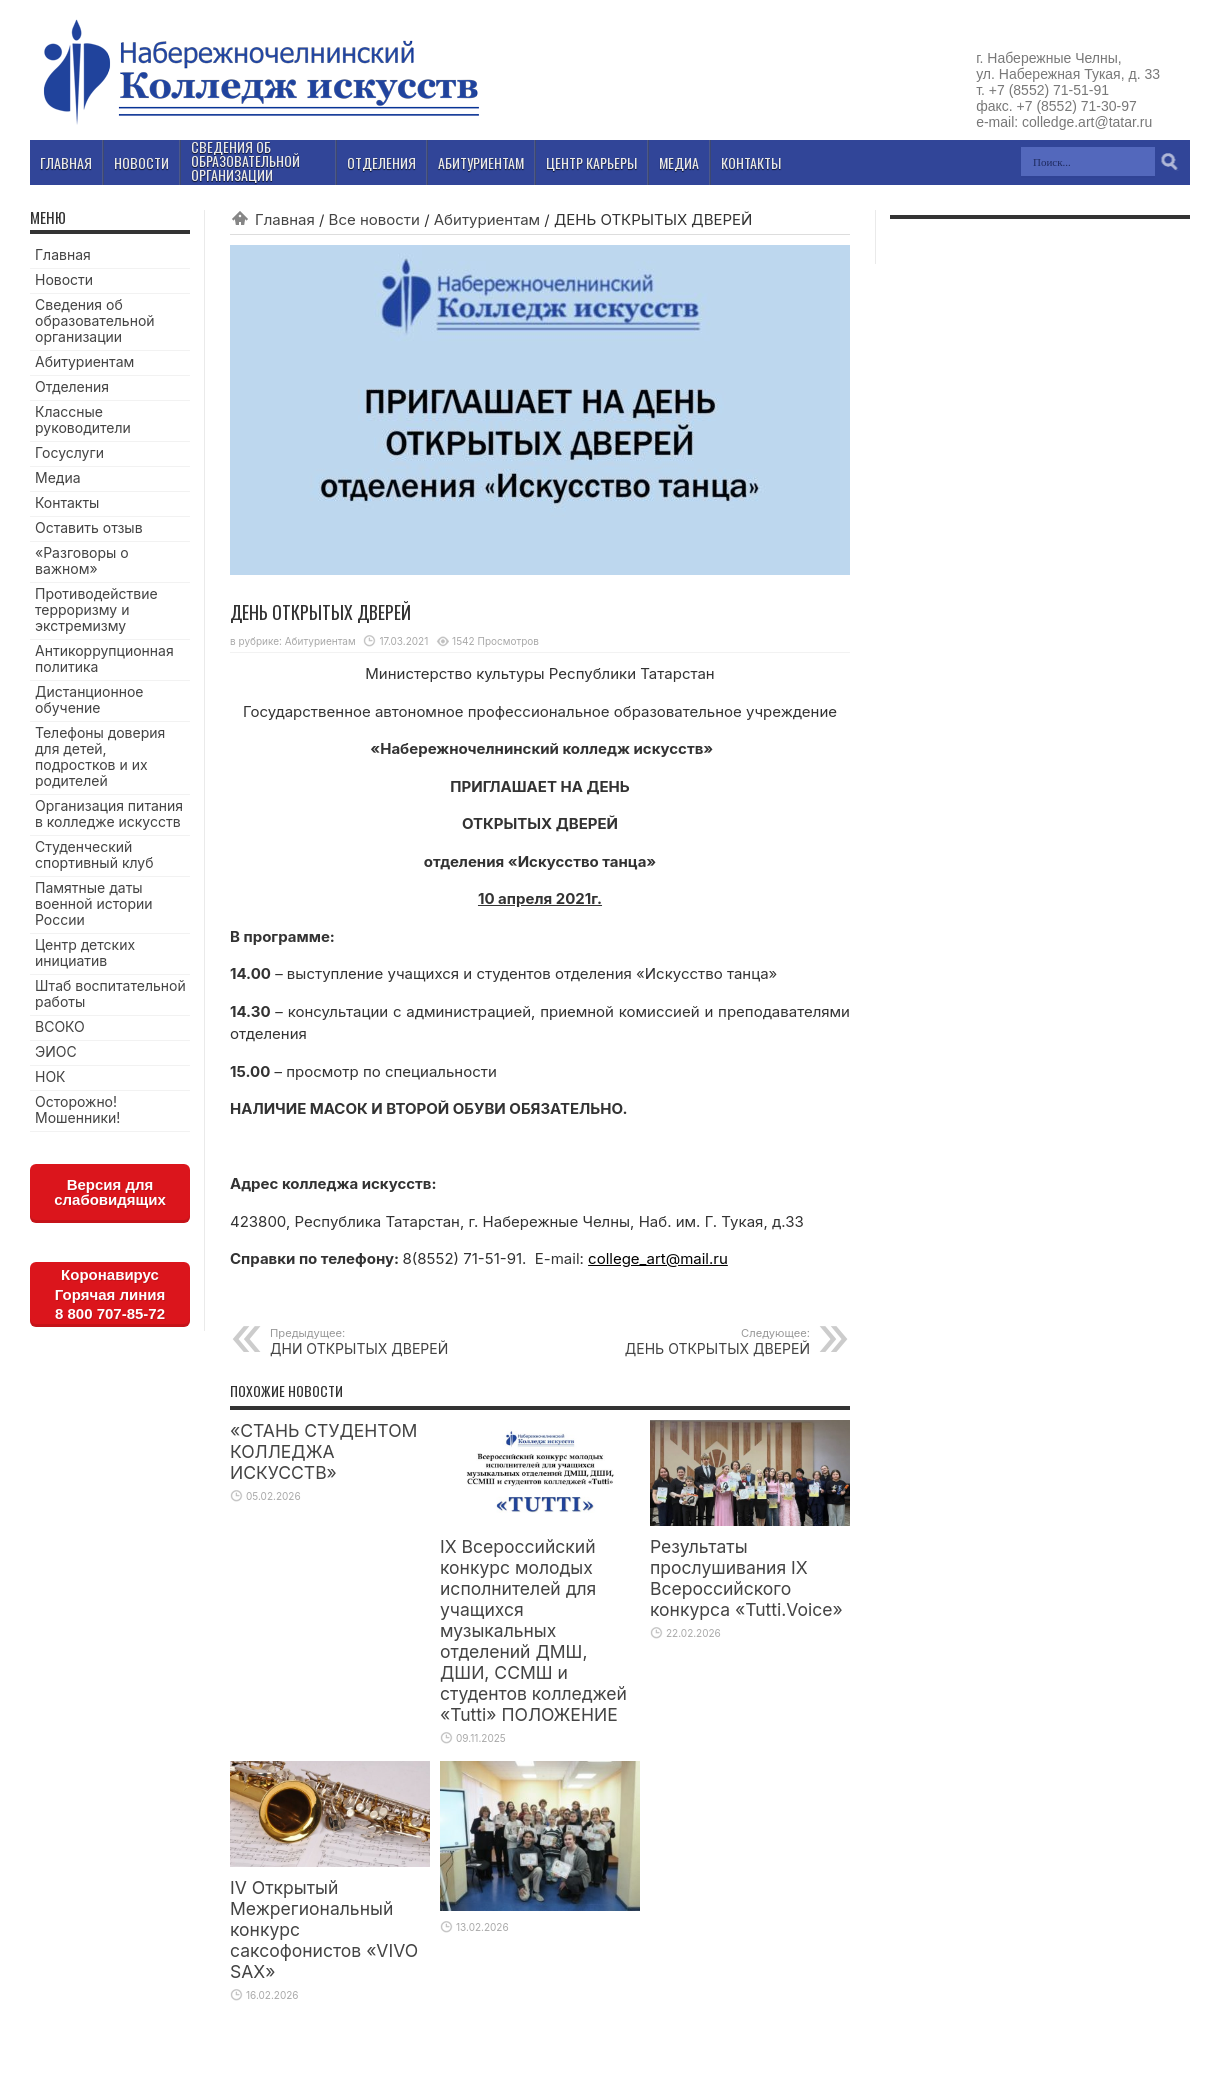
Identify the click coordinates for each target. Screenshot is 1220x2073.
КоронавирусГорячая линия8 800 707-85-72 (110, 1294)
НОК (50, 1076)
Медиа (58, 477)
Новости (64, 279)
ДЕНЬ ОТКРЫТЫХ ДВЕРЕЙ (687, 1341)
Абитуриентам (487, 219)
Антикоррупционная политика (104, 658)
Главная (285, 219)
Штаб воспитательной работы (110, 993)
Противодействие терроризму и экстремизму (96, 609)
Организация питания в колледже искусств (109, 813)
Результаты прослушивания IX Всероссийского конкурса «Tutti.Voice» (746, 1578)
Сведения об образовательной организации (95, 320)
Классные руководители (83, 419)
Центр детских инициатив (85, 952)
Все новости (374, 219)
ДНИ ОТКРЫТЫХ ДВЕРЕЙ (392, 1341)
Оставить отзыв (89, 527)
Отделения (72, 386)
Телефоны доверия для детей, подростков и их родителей (100, 756)
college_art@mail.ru (658, 1258)
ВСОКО (60, 1026)
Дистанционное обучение (89, 699)
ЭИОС (56, 1051)
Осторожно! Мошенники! (77, 1109)
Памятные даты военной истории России (94, 903)
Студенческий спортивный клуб (94, 854)
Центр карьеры (591, 162)
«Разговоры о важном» (82, 560)
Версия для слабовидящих (110, 1192)
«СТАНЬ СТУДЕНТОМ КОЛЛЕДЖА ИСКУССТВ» (323, 1451)
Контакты (67, 502)
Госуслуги (69, 452)
